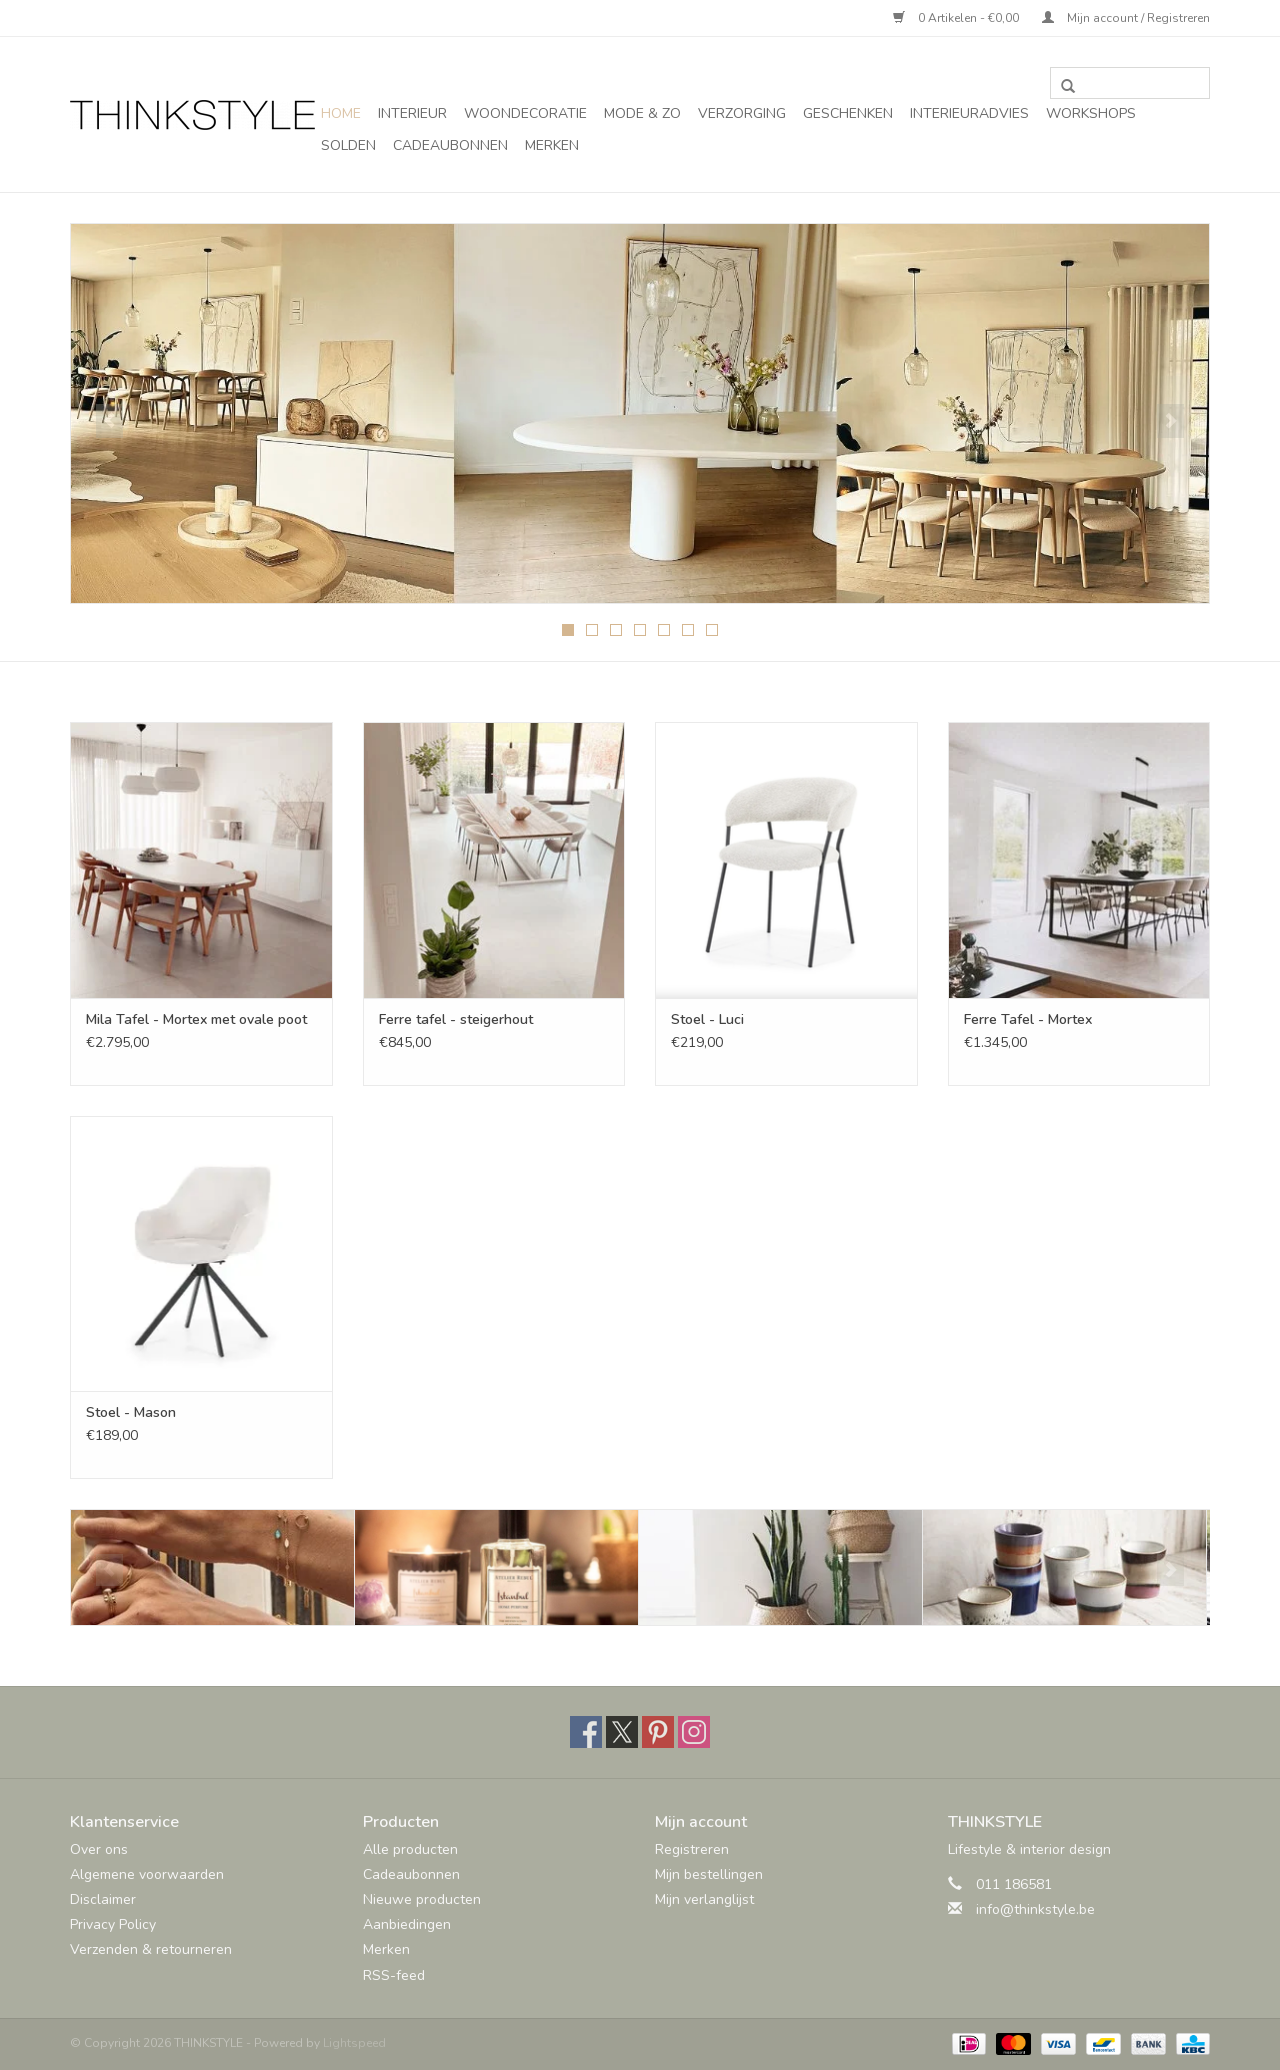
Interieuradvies (969, 113)
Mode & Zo (642, 113)
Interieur (412, 113)
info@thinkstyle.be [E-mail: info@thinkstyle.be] (1035, 1909)
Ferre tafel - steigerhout (456, 1019)
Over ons (99, 1849)
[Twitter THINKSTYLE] (622, 1732)
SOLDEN (348, 145)
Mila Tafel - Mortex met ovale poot (196, 1019)
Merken (552, 145)
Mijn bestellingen (709, 1874)
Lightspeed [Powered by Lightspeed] (354, 2043)
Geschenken (848, 113)
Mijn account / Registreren (1126, 18)
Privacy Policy (113, 1924)
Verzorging (742, 113)
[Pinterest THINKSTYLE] (658, 1732)
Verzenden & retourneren (151, 1949)
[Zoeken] (1130, 83)
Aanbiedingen (407, 1924)
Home (341, 113)
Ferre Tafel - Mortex (1028, 1019)
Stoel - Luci (707, 1019)
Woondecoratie (525, 113)
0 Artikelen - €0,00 (957, 18)
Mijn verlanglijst (704, 1899)
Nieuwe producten (422, 1899)
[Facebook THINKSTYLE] (586, 1732)
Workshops (1091, 113)
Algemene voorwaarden (147, 1874)
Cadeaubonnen (450, 145)
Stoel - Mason (131, 1412)
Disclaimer (103, 1899)
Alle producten (410, 1849)
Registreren (692, 1849)
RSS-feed (394, 1975)
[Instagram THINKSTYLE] (694, 1732)
